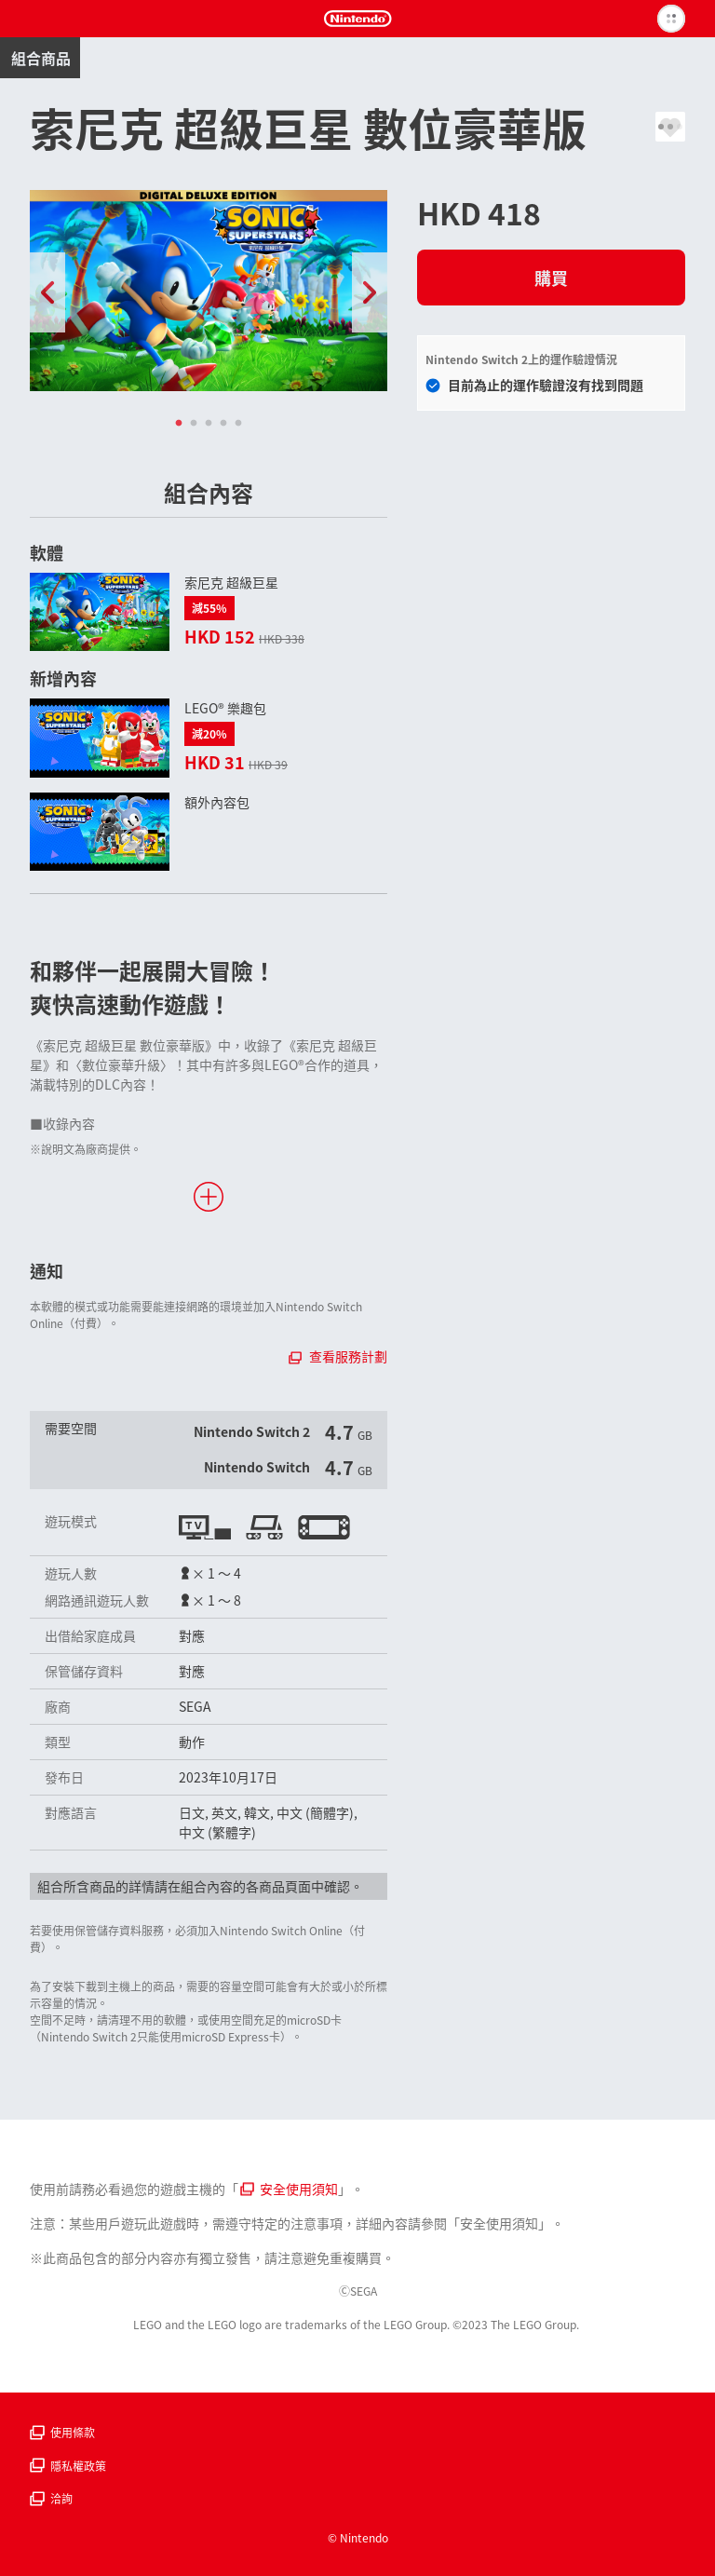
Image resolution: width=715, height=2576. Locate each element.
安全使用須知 (289, 2188)
